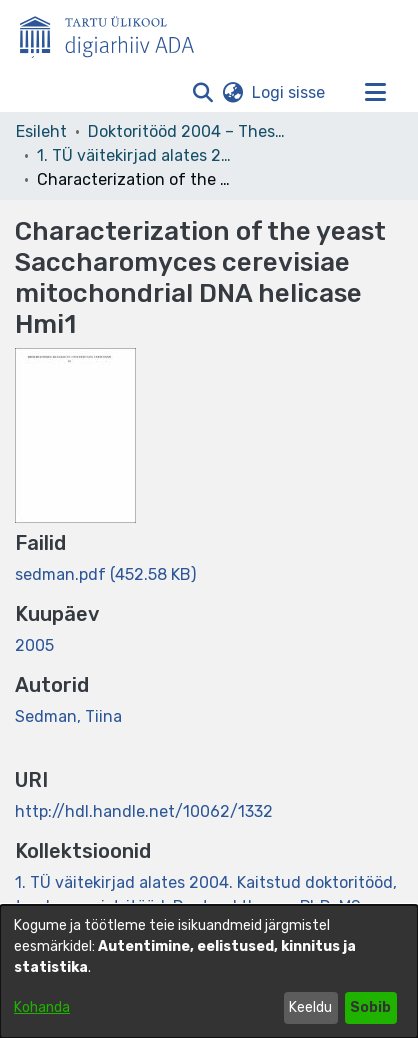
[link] (105, 574)
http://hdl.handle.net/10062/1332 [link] (144, 811)
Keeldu (310, 1007)
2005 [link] (34, 645)
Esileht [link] (41, 131)
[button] (202, 93)
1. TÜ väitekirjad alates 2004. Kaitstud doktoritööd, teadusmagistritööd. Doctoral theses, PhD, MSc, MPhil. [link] (137, 155)
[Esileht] (115, 33)
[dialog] (209, 971)
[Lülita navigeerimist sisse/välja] (375, 93)
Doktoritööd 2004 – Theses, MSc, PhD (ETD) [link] (188, 131)
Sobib (370, 1007)
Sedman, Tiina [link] (68, 716)
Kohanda (42, 1007)
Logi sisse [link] (289, 92)
